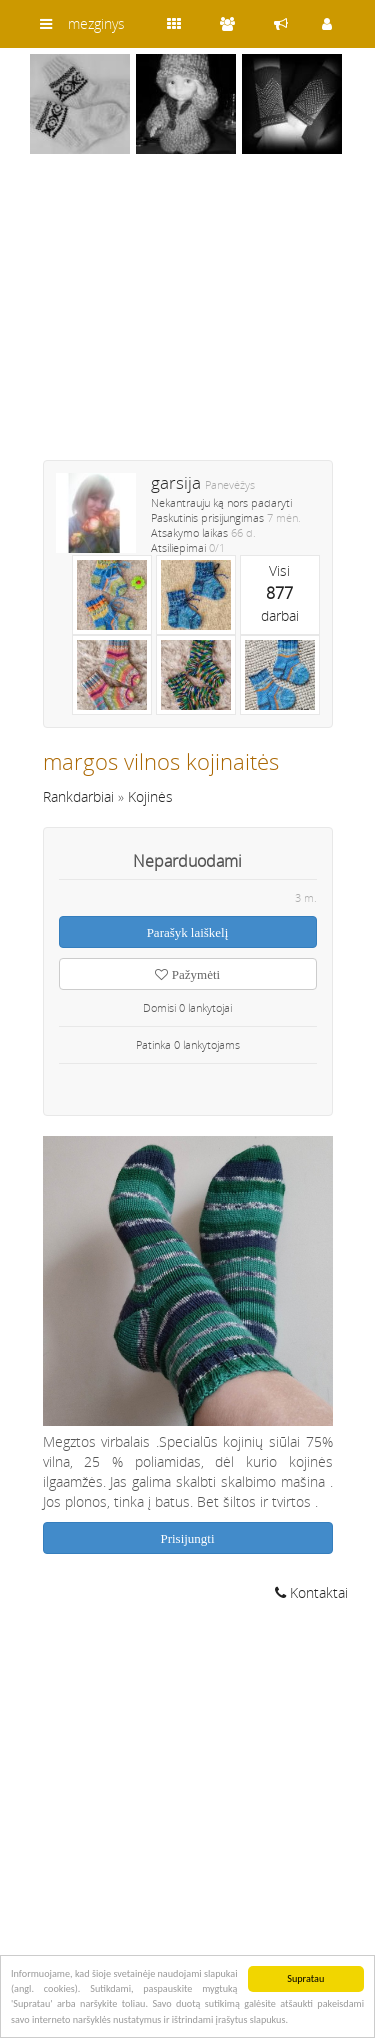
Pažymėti (187, 974)
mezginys (96, 23)
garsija (176, 482)
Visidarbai (280, 593)
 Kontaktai (311, 1592)
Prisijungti (187, 1538)
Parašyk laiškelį (188, 932)
